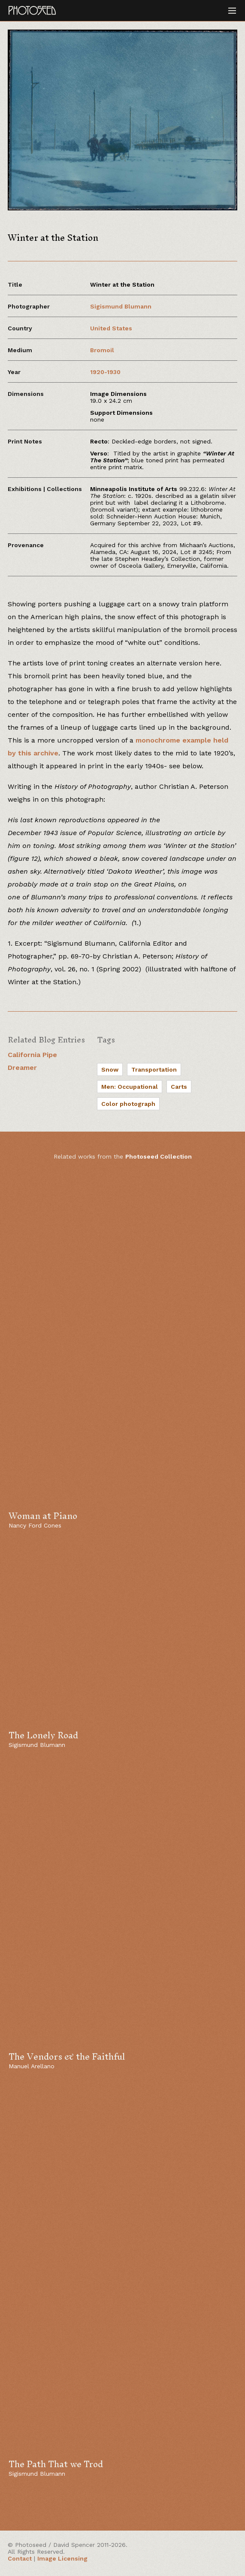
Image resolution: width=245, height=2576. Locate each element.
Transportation (154, 1069)
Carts (179, 1086)
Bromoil (102, 350)
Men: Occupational (129, 1086)
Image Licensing (62, 2558)
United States (111, 328)
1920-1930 (105, 371)
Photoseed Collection (158, 1156)
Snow (109, 1069)
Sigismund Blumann (120, 306)
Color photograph (128, 1103)
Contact (20, 2558)
